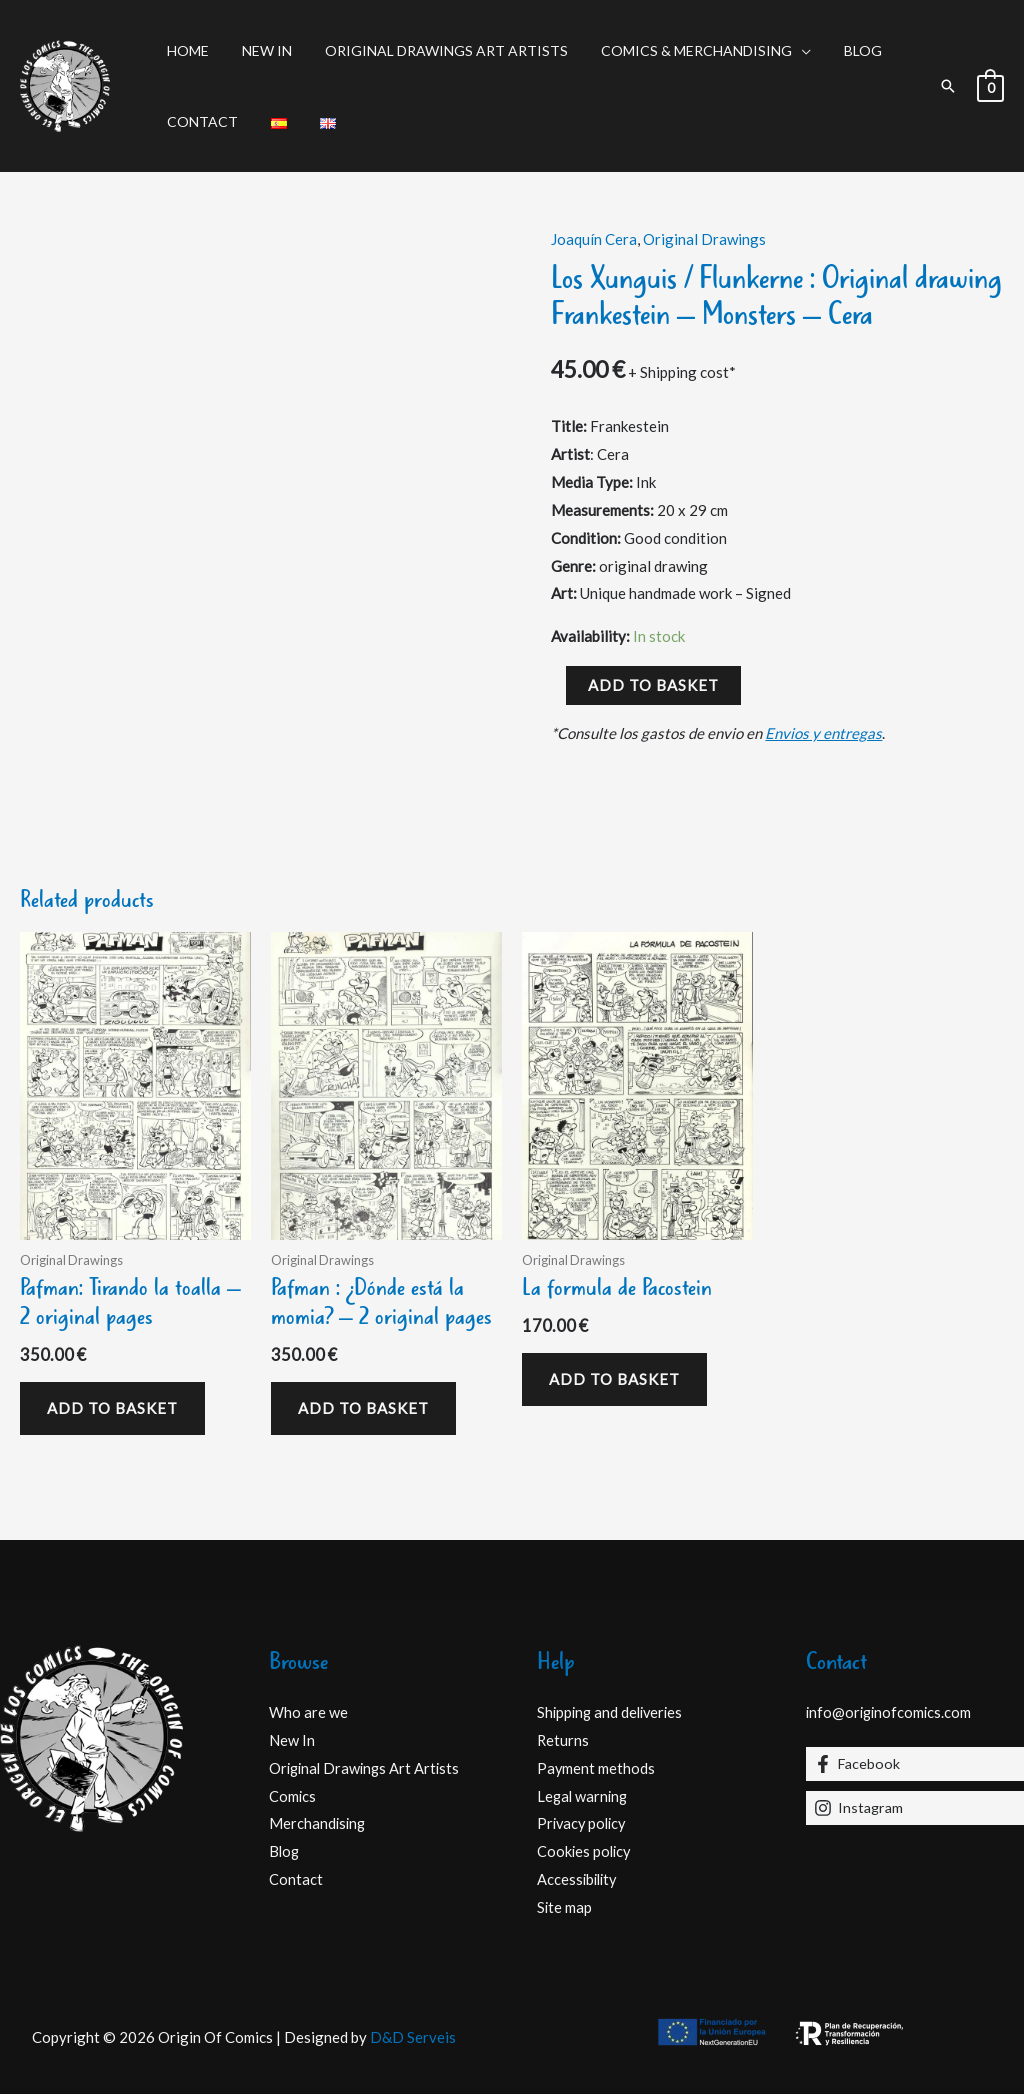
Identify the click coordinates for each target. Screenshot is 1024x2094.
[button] (948, 86)
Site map (565, 1907)
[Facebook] (915, 1764)
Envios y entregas (823, 733)
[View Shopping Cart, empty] (990, 86)
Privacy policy (584, 1823)
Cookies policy (585, 1851)
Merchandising (318, 1823)
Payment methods (596, 1768)
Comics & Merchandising (678, 50)
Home (185, 50)
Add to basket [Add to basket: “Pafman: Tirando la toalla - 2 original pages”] (112, 1408)
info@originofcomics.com (891, 1712)
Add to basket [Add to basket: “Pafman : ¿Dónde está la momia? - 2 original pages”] (363, 1408)
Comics (293, 1796)
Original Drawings (704, 239)
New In (259, 50)
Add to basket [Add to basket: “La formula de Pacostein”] (614, 1379)
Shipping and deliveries (613, 1712)
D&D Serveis (413, 2037)
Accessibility (579, 1879)
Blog (840, 50)
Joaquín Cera (594, 239)
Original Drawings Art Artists (433, 50)
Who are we (308, 1712)
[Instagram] (915, 1808)
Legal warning (584, 1796)
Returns (563, 1740)
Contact (199, 121)
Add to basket (653, 685)
